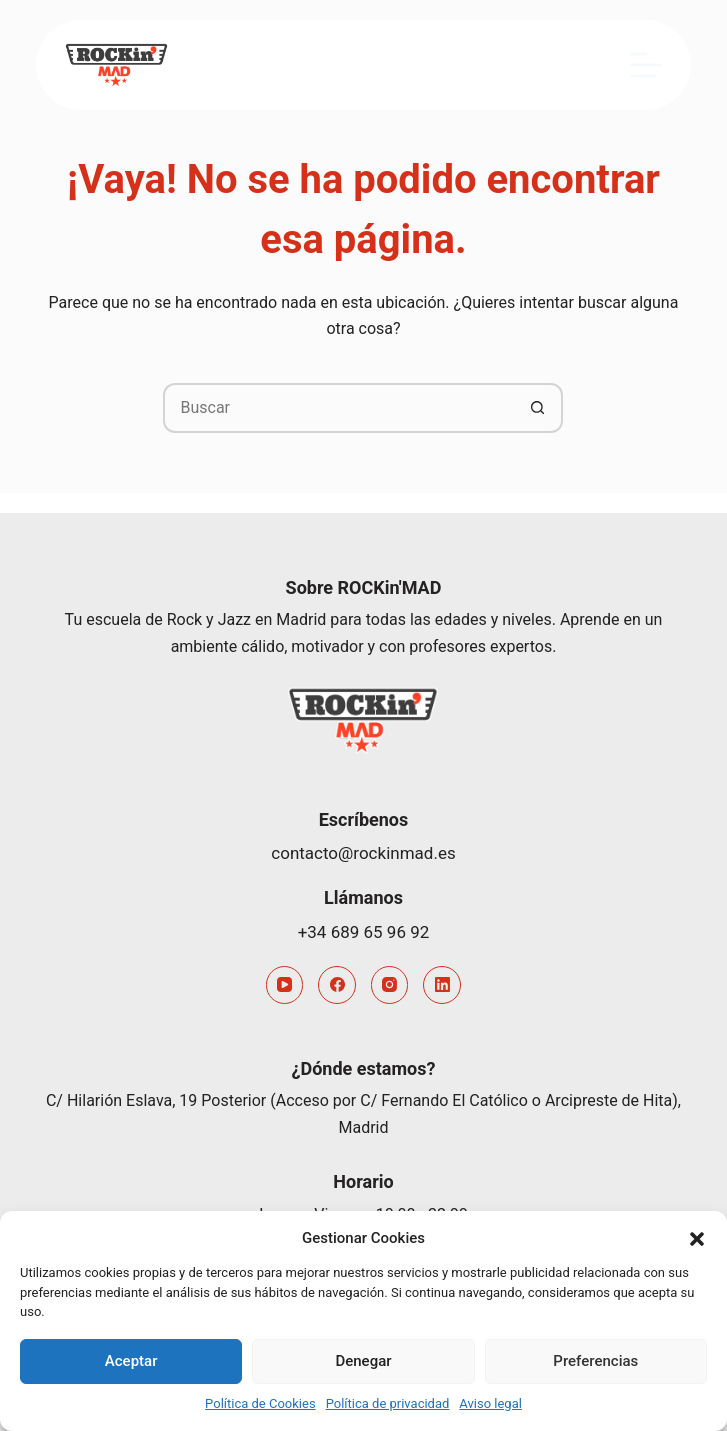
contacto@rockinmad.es (363, 853)
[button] (697, 1239)
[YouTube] (285, 985)
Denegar (363, 1361)
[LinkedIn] (442, 985)
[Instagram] (390, 985)
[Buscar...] (338, 408)
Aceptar (131, 1361)
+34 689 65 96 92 (364, 932)
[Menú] (646, 65)
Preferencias (595, 1361)
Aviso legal (490, 1403)
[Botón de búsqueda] (538, 408)
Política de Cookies (260, 1403)
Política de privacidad (388, 1403)
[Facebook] (337, 985)
